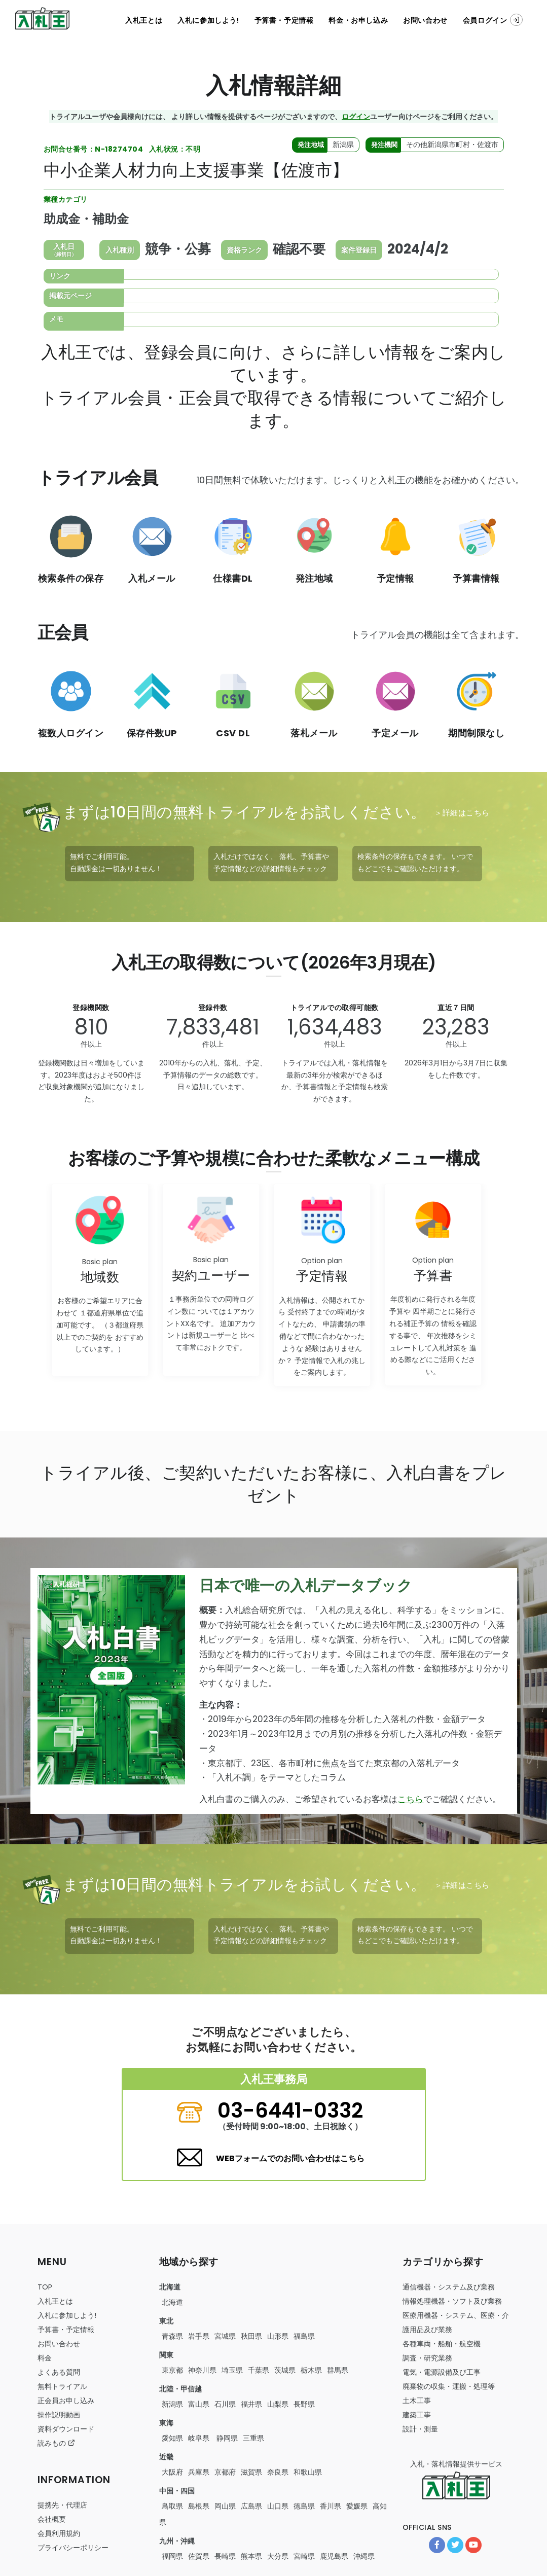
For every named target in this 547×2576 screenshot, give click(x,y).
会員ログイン (493, 20)
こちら (410, 1799)
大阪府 (172, 2472)
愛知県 (172, 2438)
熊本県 (251, 2556)
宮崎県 (304, 2556)
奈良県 (277, 2472)
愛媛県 (357, 2506)
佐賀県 (198, 2556)
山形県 (277, 2336)
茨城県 (285, 2370)
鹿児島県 (334, 2556)
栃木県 (311, 2370)
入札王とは (143, 20)
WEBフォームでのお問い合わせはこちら (290, 2158)
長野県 (304, 2404)
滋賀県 (251, 2472)
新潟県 (172, 2404)
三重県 (253, 2438)
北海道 (172, 2302)
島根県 (198, 2506)
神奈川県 (202, 2370)
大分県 (277, 2556)
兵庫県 (198, 2472)
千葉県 (258, 2370)
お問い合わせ (425, 20)
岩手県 (198, 2336)
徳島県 (304, 2506)
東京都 (172, 2370)
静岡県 (226, 2438)
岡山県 (225, 2506)
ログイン (356, 116)
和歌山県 (308, 2472)
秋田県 (251, 2336)
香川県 (330, 2506)
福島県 (304, 2336)
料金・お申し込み (358, 20)
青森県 (172, 2336)
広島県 (251, 2506)
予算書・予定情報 (284, 20)
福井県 (251, 2404)
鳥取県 (172, 2506)
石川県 (225, 2404)
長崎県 (225, 2556)
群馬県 (337, 2370)
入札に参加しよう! (208, 20)
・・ (442, 2344)
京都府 (225, 2472)
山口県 (277, 2506)
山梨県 (277, 2404)
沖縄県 (364, 2556)
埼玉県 (232, 2370)
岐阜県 (198, 2438)
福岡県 (172, 2556)
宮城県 (225, 2336)
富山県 (198, 2404)
